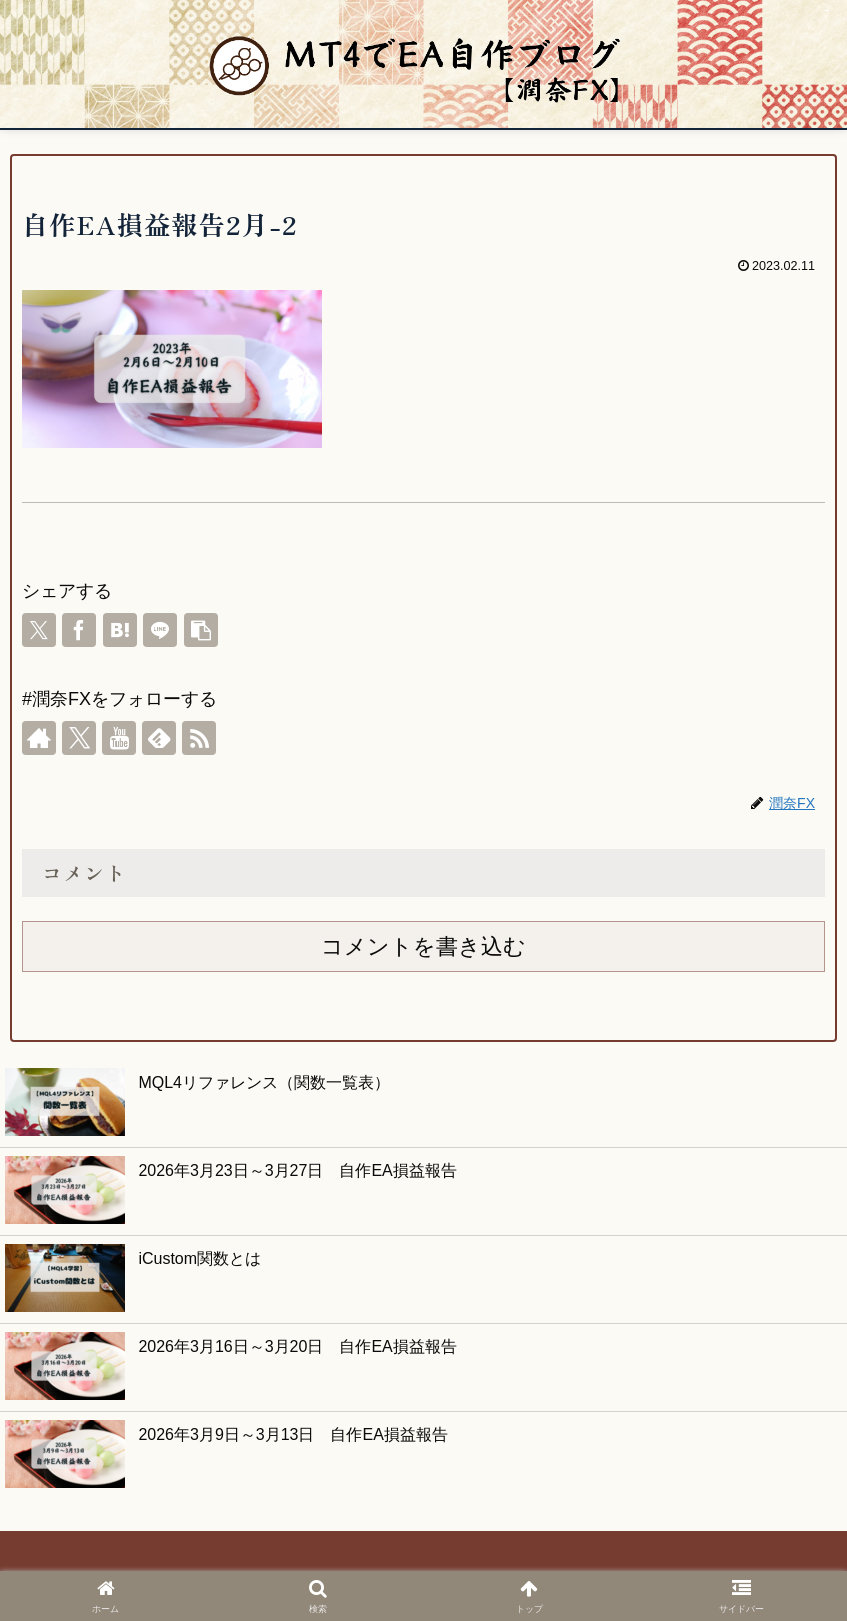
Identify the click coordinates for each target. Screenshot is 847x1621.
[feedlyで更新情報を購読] (159, 738)
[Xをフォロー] (79, 738)
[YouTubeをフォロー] (119, 738)
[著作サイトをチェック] (39, 738)
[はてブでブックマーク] (120, 630)
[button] (201, 630)
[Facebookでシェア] (79, 630)
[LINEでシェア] (160, 630)
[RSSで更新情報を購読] (199, 738)
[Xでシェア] (39, 630)
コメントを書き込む (423, 946)
